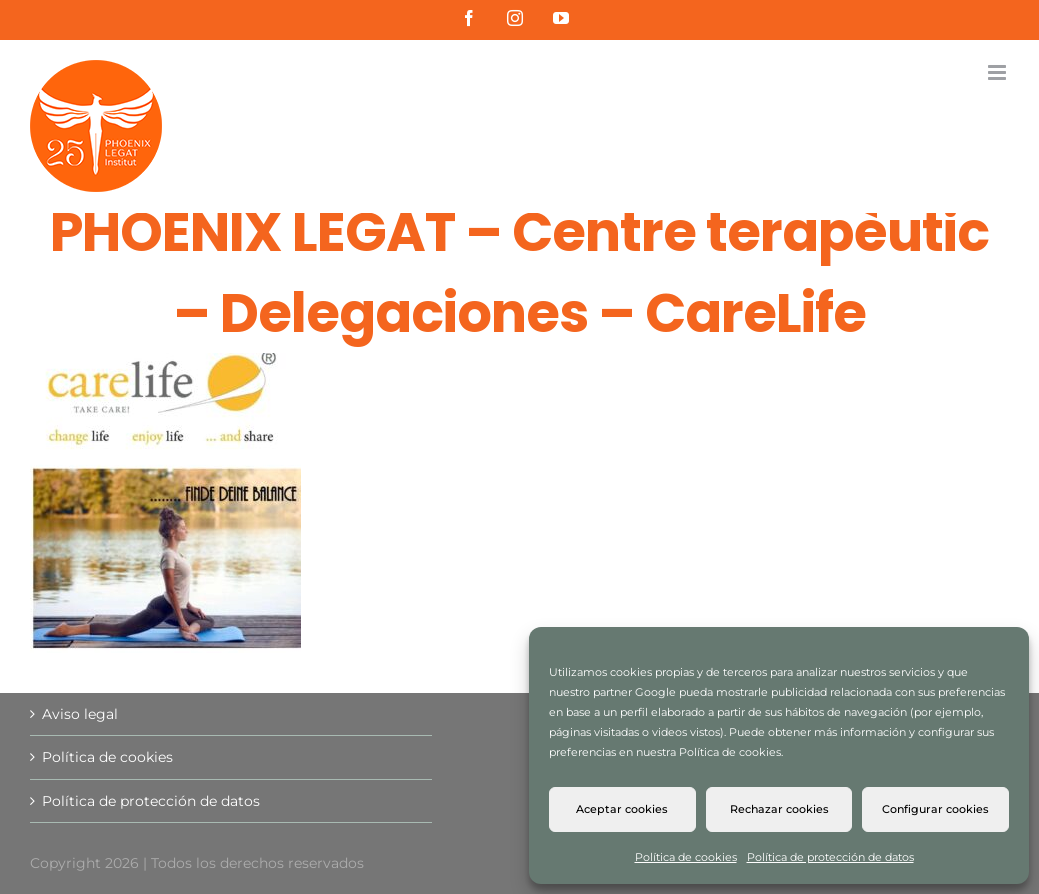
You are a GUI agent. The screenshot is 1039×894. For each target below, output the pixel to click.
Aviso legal (80, 714)
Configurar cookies (935, 809)
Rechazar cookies (779, 809)
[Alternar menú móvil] (998, 72)
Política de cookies (686, 857)
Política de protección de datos (830, 857)
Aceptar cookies (622, 809)
